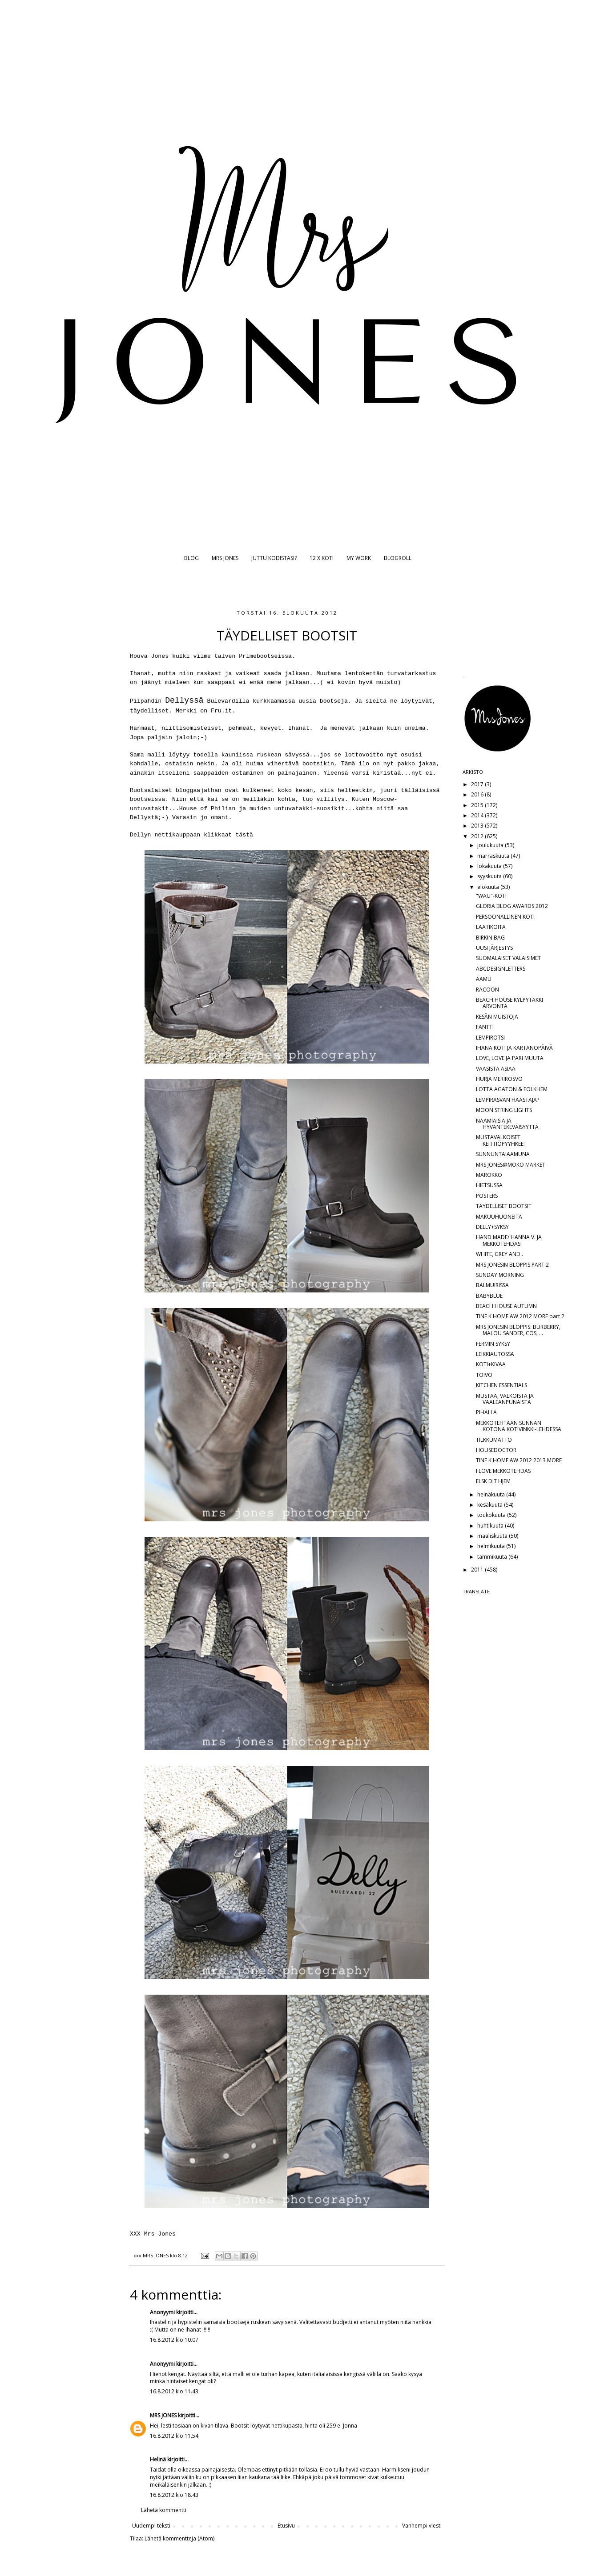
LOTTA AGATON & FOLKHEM (512, 1089)
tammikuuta (492, 1556)
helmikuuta (491, 1546)
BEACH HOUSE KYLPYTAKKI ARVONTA (509, 1003)
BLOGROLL (397, 558)
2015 (478, 805)
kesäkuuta (490, 1504)
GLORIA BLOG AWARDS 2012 (512, 906)
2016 (478, 794)
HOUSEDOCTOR (496, 1450)
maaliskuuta (493, 1536)
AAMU (483, 979)
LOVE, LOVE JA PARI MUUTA (510, 1058)
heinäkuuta (491, 1494)
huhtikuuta (491, 1525)
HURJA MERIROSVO (499, 1079)
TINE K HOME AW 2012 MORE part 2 (520, 1316)
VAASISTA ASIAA (495, 1068)
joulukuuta (491, 845)
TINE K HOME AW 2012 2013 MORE (519, 1460)
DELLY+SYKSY (492, 1227)
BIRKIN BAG (490, 937)
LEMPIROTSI (490, 1037)
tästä (244, 835)
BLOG (191, 558)
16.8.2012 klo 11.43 (174, 2391)
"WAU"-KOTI (491, 896)
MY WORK (358, 558)
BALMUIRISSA (492, 1285)
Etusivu (286, 2525)
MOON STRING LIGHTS (504, 1110)
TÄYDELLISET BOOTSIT (504, 1206)
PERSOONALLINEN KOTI (505, 916)
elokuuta (488, 887)
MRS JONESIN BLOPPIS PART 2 (512, 1264)
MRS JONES (225, 558)
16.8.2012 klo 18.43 (174, 2495)
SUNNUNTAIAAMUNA (503, 1154)
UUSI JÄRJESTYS (494, 948)
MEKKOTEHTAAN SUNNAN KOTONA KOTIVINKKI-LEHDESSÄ (518, 1426)
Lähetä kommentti (163, 2510)
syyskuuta (490, 876)
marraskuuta (494, 856)
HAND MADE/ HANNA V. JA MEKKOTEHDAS (509, 1240)
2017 (478, 784)
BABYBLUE (489, 1296)
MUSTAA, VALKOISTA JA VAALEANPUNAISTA (505, 1399)
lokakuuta (490, 866)
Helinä (158, 2459)
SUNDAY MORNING (500, 1275)
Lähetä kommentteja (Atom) (179, 2538)
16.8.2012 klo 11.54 (174, 2436)
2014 (478, 815)
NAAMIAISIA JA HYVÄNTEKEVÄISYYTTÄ (507, 1124)
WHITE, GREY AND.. (499, 1254)
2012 (478, 836)
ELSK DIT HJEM (493, 1481)
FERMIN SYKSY (493, 1344)
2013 (478, 825)
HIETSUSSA (489, 1185)
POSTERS (487, 1196)
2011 (478, 1569)
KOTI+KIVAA (491, 1364)
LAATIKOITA (491, 927)
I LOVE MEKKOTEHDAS (503, 1471)
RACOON (487, 989)
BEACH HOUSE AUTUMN (506, 1306)
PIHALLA (486, 1412)
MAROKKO (489, 1175)
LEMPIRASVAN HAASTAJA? (507, 1100)
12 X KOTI (322, 558)
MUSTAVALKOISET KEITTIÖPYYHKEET (501, 1140)
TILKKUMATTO (494, 1440)
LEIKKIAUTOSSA (495, 1354)
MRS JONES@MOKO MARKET (510, 1164)
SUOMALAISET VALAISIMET (508, 958)
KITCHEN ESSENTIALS (501, 1385)
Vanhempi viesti (422, 2525)
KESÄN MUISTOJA (497, 1016)
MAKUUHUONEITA (499, 1216)
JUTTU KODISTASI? (274, 558)
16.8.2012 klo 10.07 (174, 2340)
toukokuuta (492, 1515)
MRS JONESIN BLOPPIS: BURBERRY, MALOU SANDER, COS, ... (518, 1330)
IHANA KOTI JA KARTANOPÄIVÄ (514, 1048)
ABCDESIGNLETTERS (500, 968)
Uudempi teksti (151, 2525)
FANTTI (485, 1027)
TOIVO (484, 1375)
